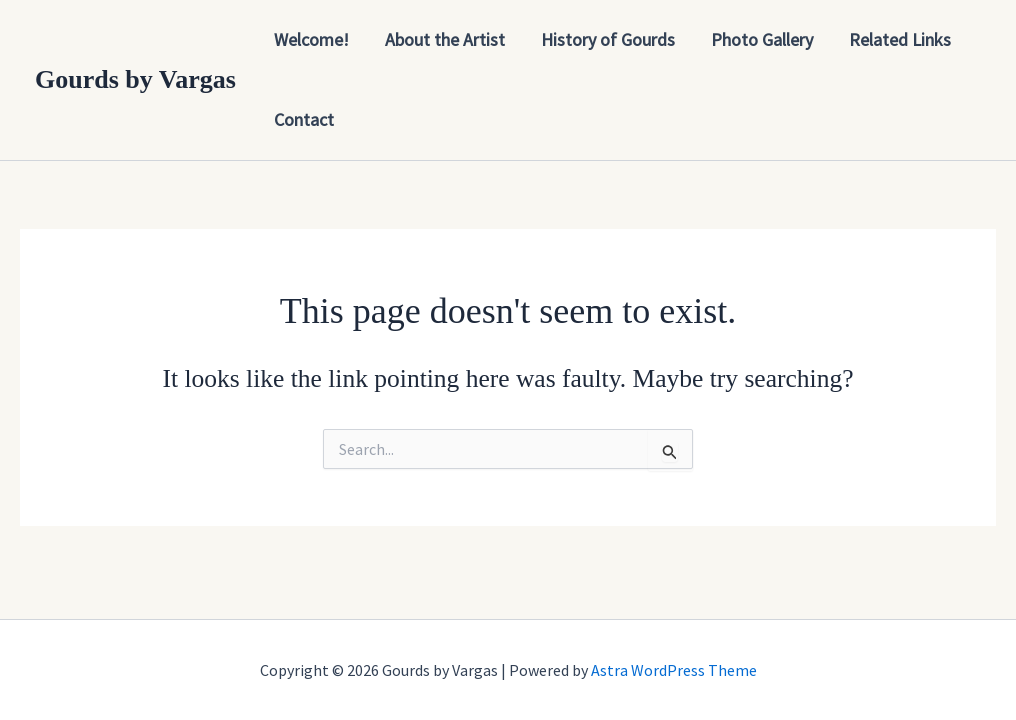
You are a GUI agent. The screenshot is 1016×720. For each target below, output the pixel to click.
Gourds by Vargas (135, 79)
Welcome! (311, 39)
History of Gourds (608, 39)
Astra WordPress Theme (674, 670)
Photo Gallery (762, 39)
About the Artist (445, 39)
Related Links (900, 39)
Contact (304, 119)
